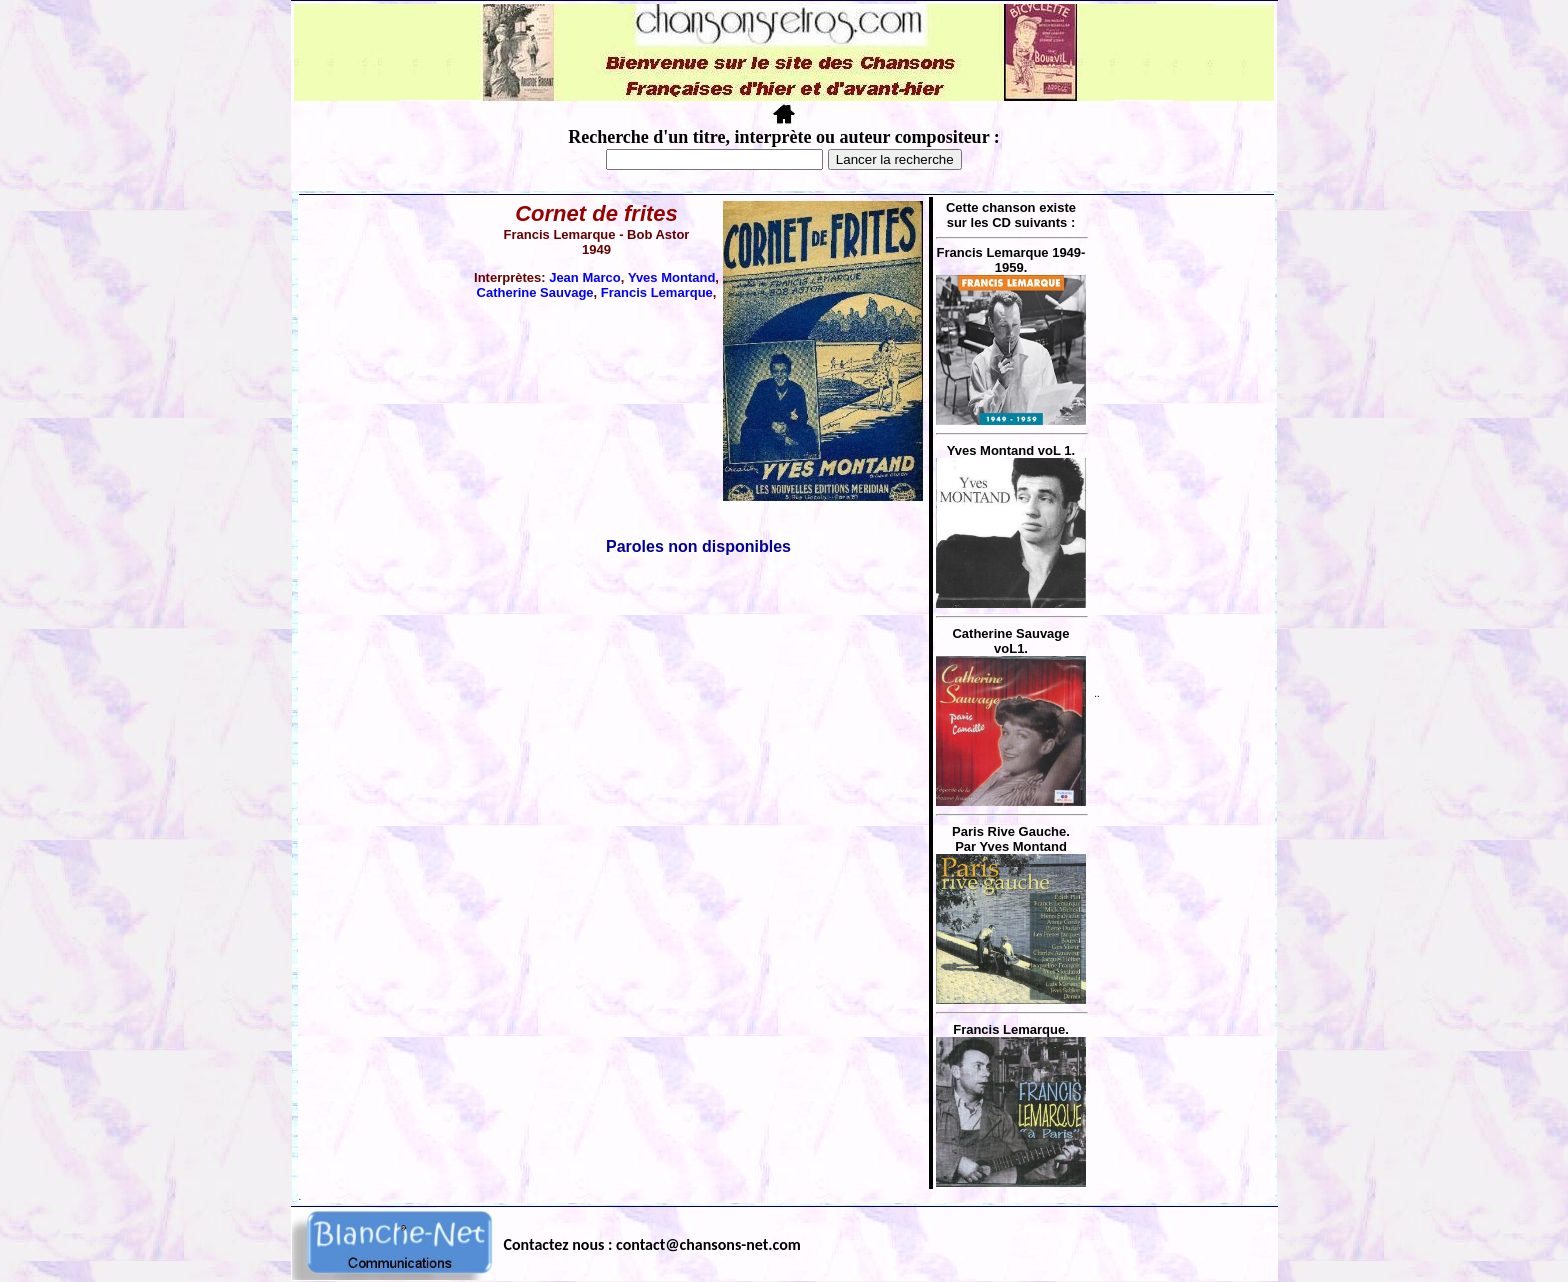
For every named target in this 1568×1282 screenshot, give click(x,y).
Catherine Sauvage (535, 292)
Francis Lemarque (657, 292)
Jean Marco (585, 277)
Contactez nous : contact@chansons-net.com (652, 1244)
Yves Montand (671, 277)
